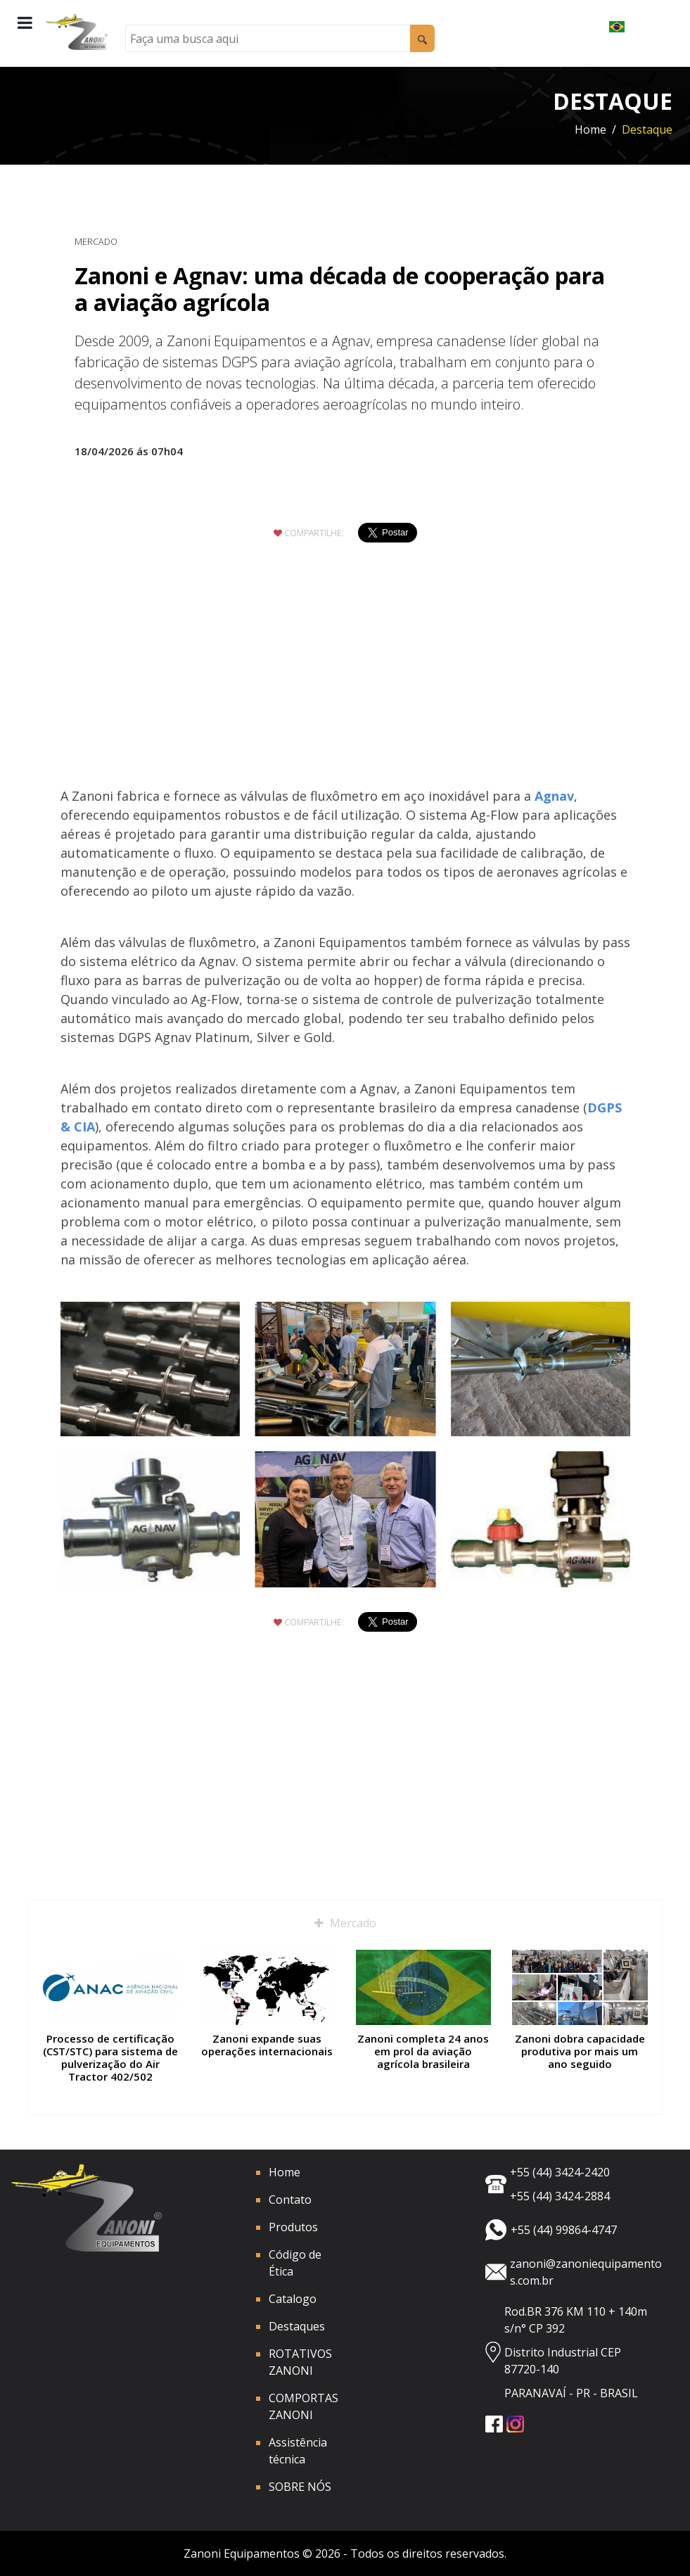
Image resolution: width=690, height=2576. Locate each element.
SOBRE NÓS (300, 2486)
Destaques (297, 2326)
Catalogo (293, 2299)
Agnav (554, 795)
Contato (290, 2199)
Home (590, 129)
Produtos (293, 2227)
